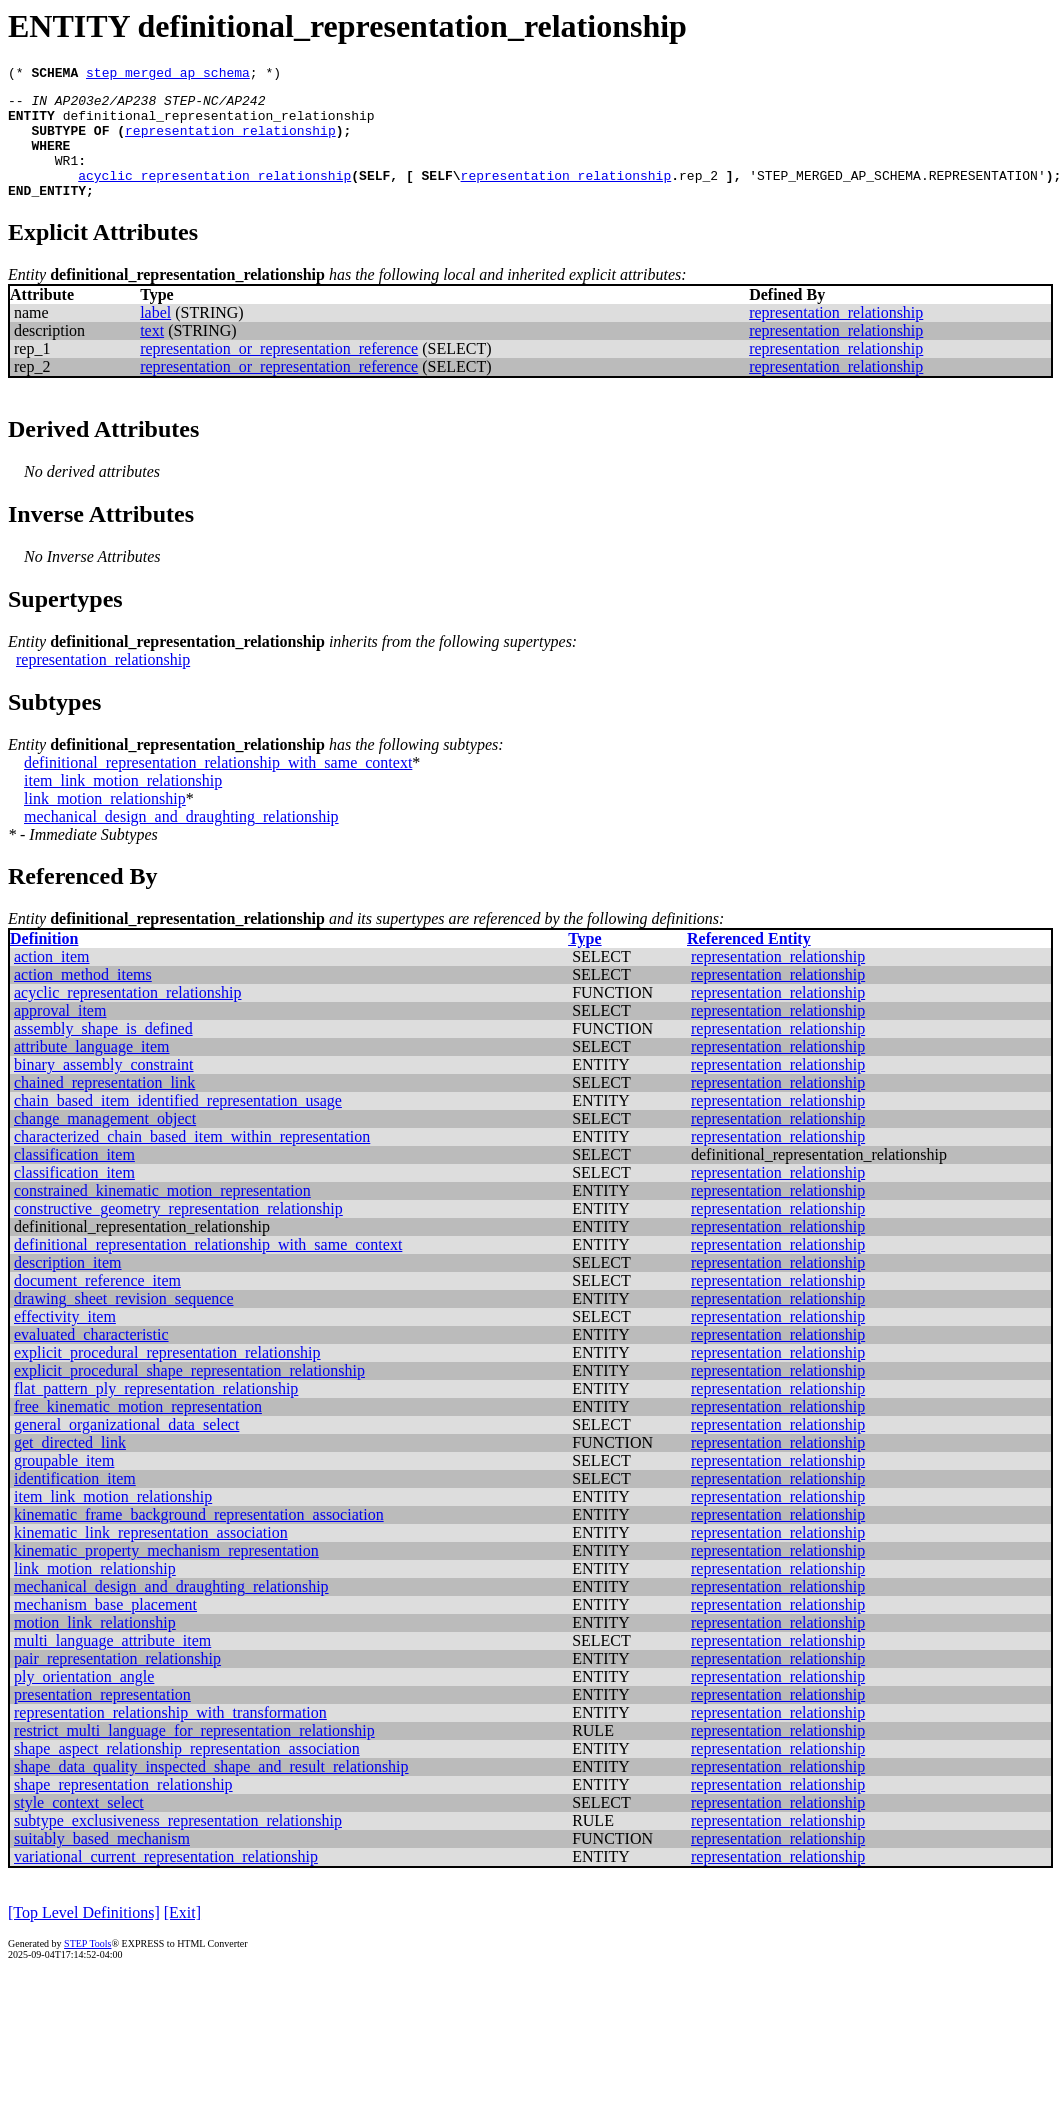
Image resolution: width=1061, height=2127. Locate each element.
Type (584, 962)
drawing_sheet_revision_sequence (123, 1322)
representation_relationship (230, 142)
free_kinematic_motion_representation (138, 1430)
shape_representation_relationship (123, 1808)
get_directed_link (70, 1466)
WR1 (66, 178)
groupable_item (64, 1484)
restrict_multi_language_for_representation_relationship (194, 1754)
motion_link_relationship (95, 1646)
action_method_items (83, 998)
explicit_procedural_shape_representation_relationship (189, 1394)
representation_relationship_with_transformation (170, 1736)
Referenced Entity (749, 962)
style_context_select (79, 1826)
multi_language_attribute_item (112, 1664)
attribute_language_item (92, 1070)
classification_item (74, 1178)
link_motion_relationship (105, 822)
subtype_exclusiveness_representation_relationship (178, 1844)
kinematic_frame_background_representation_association (199, 1538)
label (155, 336)
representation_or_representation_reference (279, 372)
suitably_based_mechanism (102, 1862)
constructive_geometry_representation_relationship (178, 1232)
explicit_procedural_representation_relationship (167, 1376)
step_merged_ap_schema (168, 75)
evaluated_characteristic (91, 1358)
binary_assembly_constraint (104, 1088)
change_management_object (105, 1142)
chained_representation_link (104, 1106)
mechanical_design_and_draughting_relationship (181, 840)
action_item (52, 980)
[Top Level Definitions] (84, 1936)
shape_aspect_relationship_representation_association (187, 1772)
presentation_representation (102, 1718)
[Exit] (182, 1936)
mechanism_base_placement (105, 1628)
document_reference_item (97, 1304)
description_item (68, 1286)
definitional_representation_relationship (219, 124)
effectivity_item (65, 1340)
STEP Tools (87, 1967)
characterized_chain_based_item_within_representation (192, 1160)
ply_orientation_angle (84, 1700)
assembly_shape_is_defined (103, 1052)
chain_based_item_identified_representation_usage (178, 1124)
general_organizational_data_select (126, 1448)
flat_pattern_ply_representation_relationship (156, 1412)
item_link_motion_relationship (123, 804)
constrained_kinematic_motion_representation (162, 1214)
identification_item (75, 1502)
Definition (44, 962)
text (152, 354)
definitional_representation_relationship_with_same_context (218, 786)
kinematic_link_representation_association (151, 1556)
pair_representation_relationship (117, 1682)
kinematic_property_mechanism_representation (166, 1574)
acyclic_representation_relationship (214, 196)
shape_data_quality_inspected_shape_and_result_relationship (211, 1790)
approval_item (60, 1034)
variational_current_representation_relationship (166, 1880)
